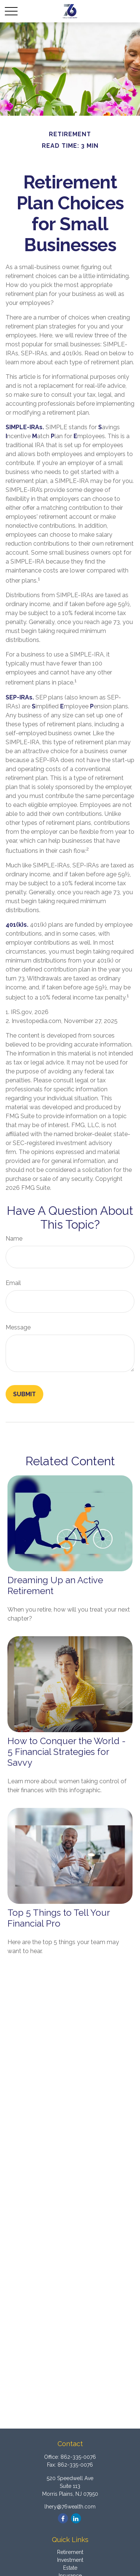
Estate (70, 2568)
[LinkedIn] (76, 2518)
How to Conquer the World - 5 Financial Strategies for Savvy (66, 1751)
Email (13, 1283)
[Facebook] (63, 2518)
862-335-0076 (78, 2457)
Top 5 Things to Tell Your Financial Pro (58, 1918)
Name (14, 1238)
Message (18, 1327)
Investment (70, 2560)
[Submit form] (24, 1394)
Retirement (70, 2552)
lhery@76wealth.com (70, 2507)
